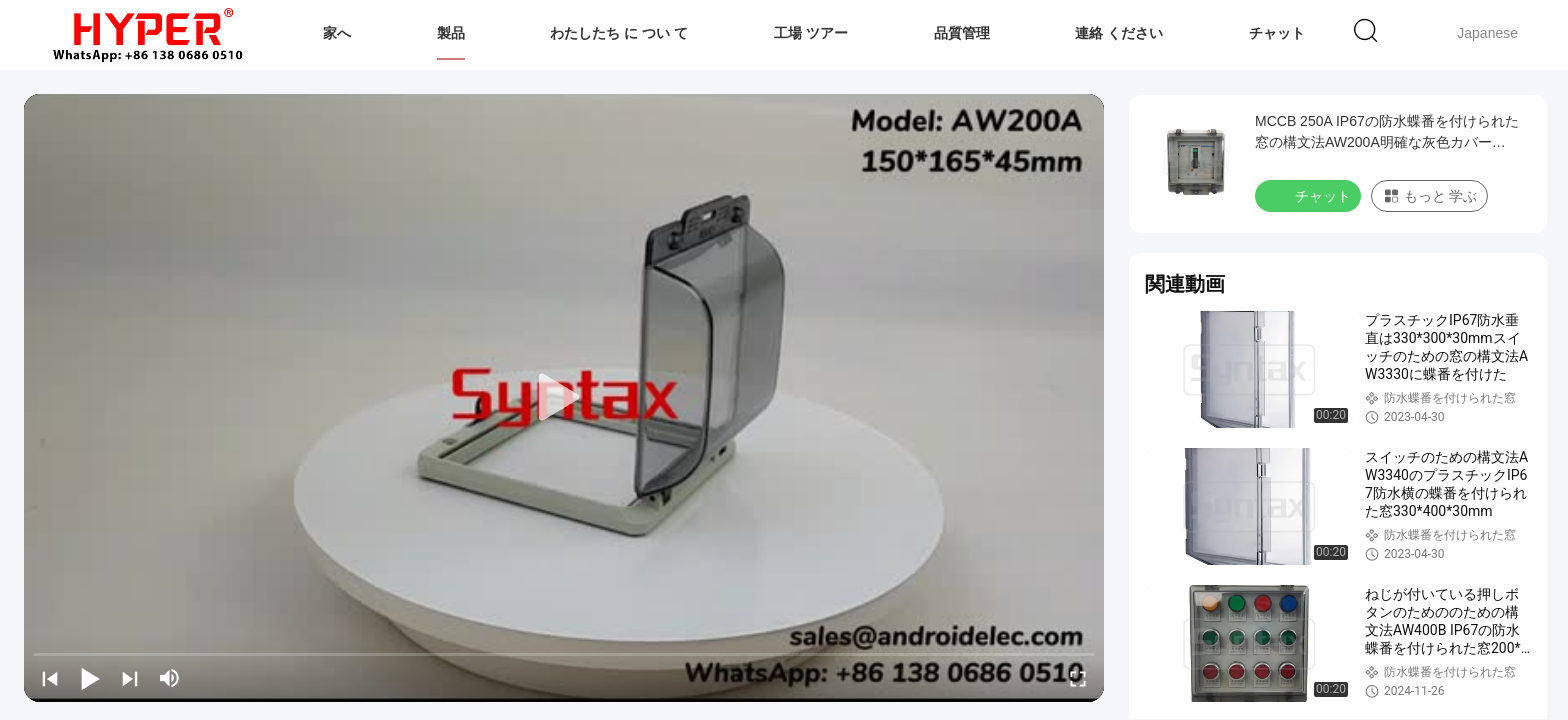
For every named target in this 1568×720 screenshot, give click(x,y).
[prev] (50, 678)
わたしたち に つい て (619, 33)
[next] (130, 678)
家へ (337, 33)
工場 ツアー (811, 33)
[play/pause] (90, 678)
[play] (564, 398)
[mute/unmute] (170, 678)
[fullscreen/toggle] (1078, 678)
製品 (451, 33)
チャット (1277, 33)
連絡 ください (1119, 33)
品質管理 (962, 33)
